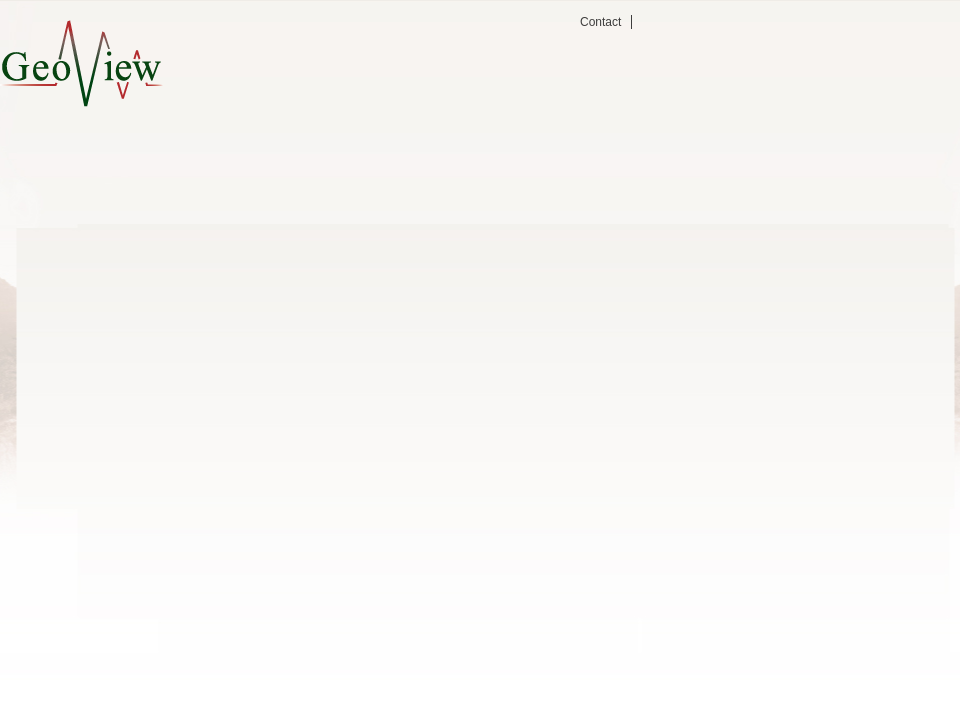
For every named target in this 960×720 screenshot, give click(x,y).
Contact (600, 22)
